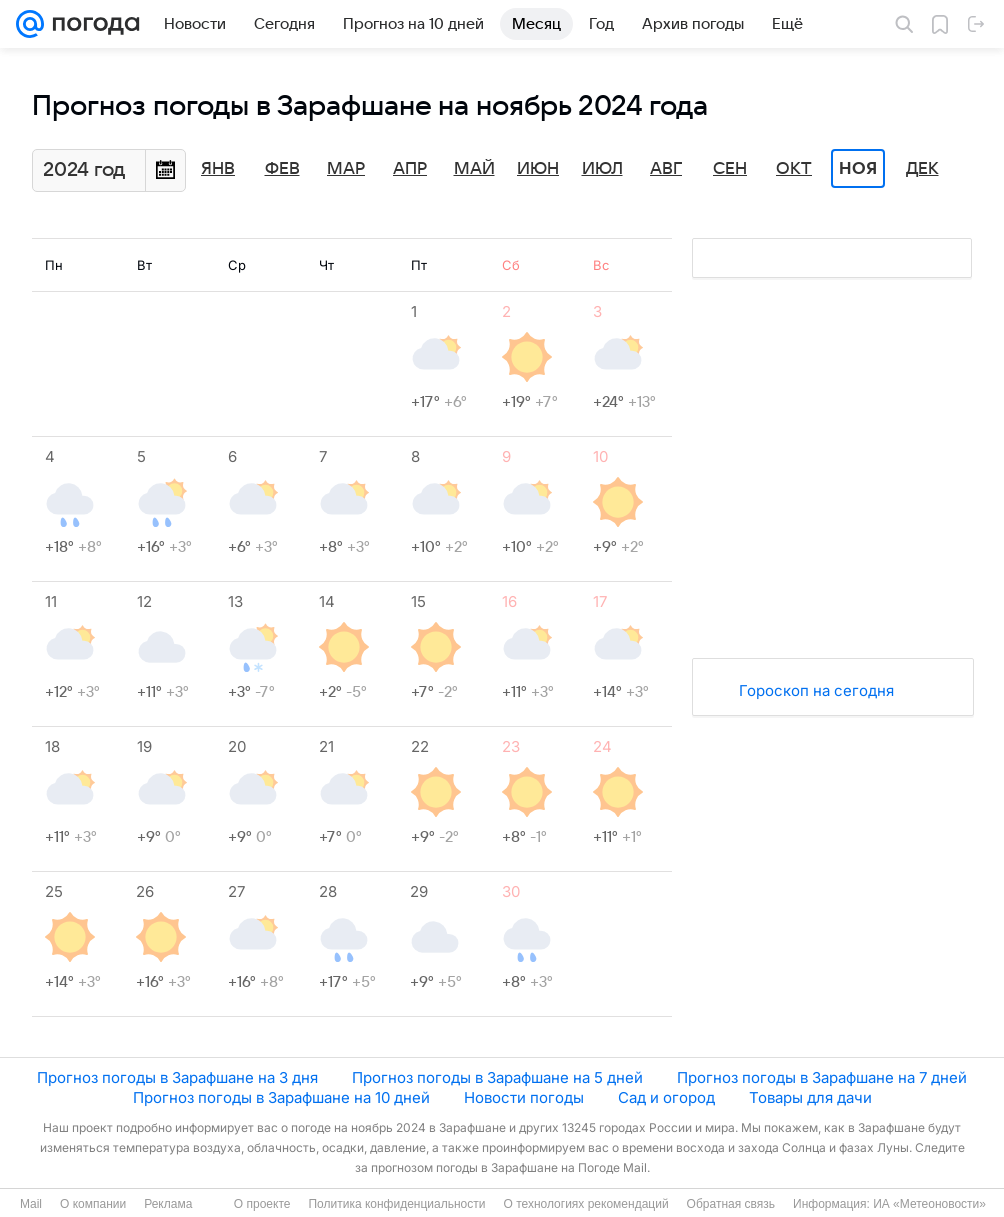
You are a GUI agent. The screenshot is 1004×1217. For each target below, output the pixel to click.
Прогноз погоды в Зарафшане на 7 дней (822, 1077)
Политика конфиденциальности (396, 1204)
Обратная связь (731, 1204)
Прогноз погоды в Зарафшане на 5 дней (497, 1077)
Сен (730, 169)
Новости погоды (524, 1097)
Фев (282, 169)
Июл (602, 169)
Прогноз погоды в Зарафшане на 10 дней (281, 1097)
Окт (794, 169)
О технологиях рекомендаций (585, 1204)
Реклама (168, 1204)
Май (474, 169)
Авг (666, 169)
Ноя (858, 169)
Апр (410, 169)
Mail (31, 1204)
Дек (922, 169)
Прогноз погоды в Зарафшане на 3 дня (177, 1077)
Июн (538, 169)
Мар (346, 169)
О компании (93, 1204)
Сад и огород (666, 1097)
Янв (218, 169)
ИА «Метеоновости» (929, 1204)
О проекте (262, 1204)
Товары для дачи (810, 1097)
